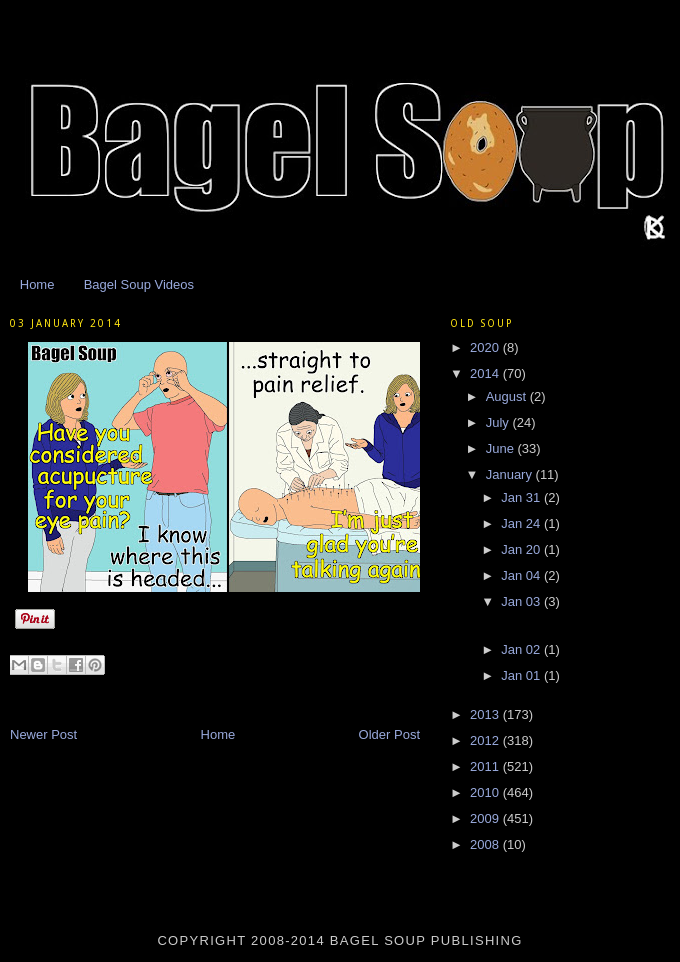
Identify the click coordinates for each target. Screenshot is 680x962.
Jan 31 (522, 497)
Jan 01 (522, 675)
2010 (486, 792)
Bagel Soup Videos (139, 284)
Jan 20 (522, 549)
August (508, 396)
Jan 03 (522, 601)
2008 (486, 844)
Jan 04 (522, 575)
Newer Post (43, 734)
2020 (486, 347)
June (502, 448)
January (511, 474)
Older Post (389, 734)
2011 (486, 766)
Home (37, 284)
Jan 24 (522, 523)
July (499, 422)
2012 (486, 740)
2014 (486, 373)
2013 (486, 714)
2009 (486, 818)
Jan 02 (522, 649)
